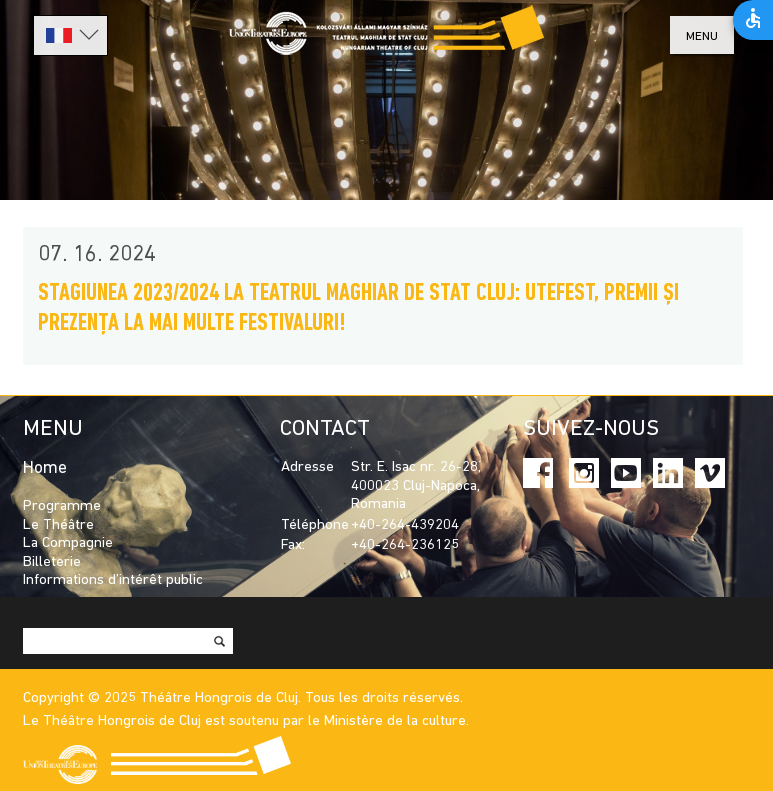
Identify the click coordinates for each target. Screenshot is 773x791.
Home (45, 468)
